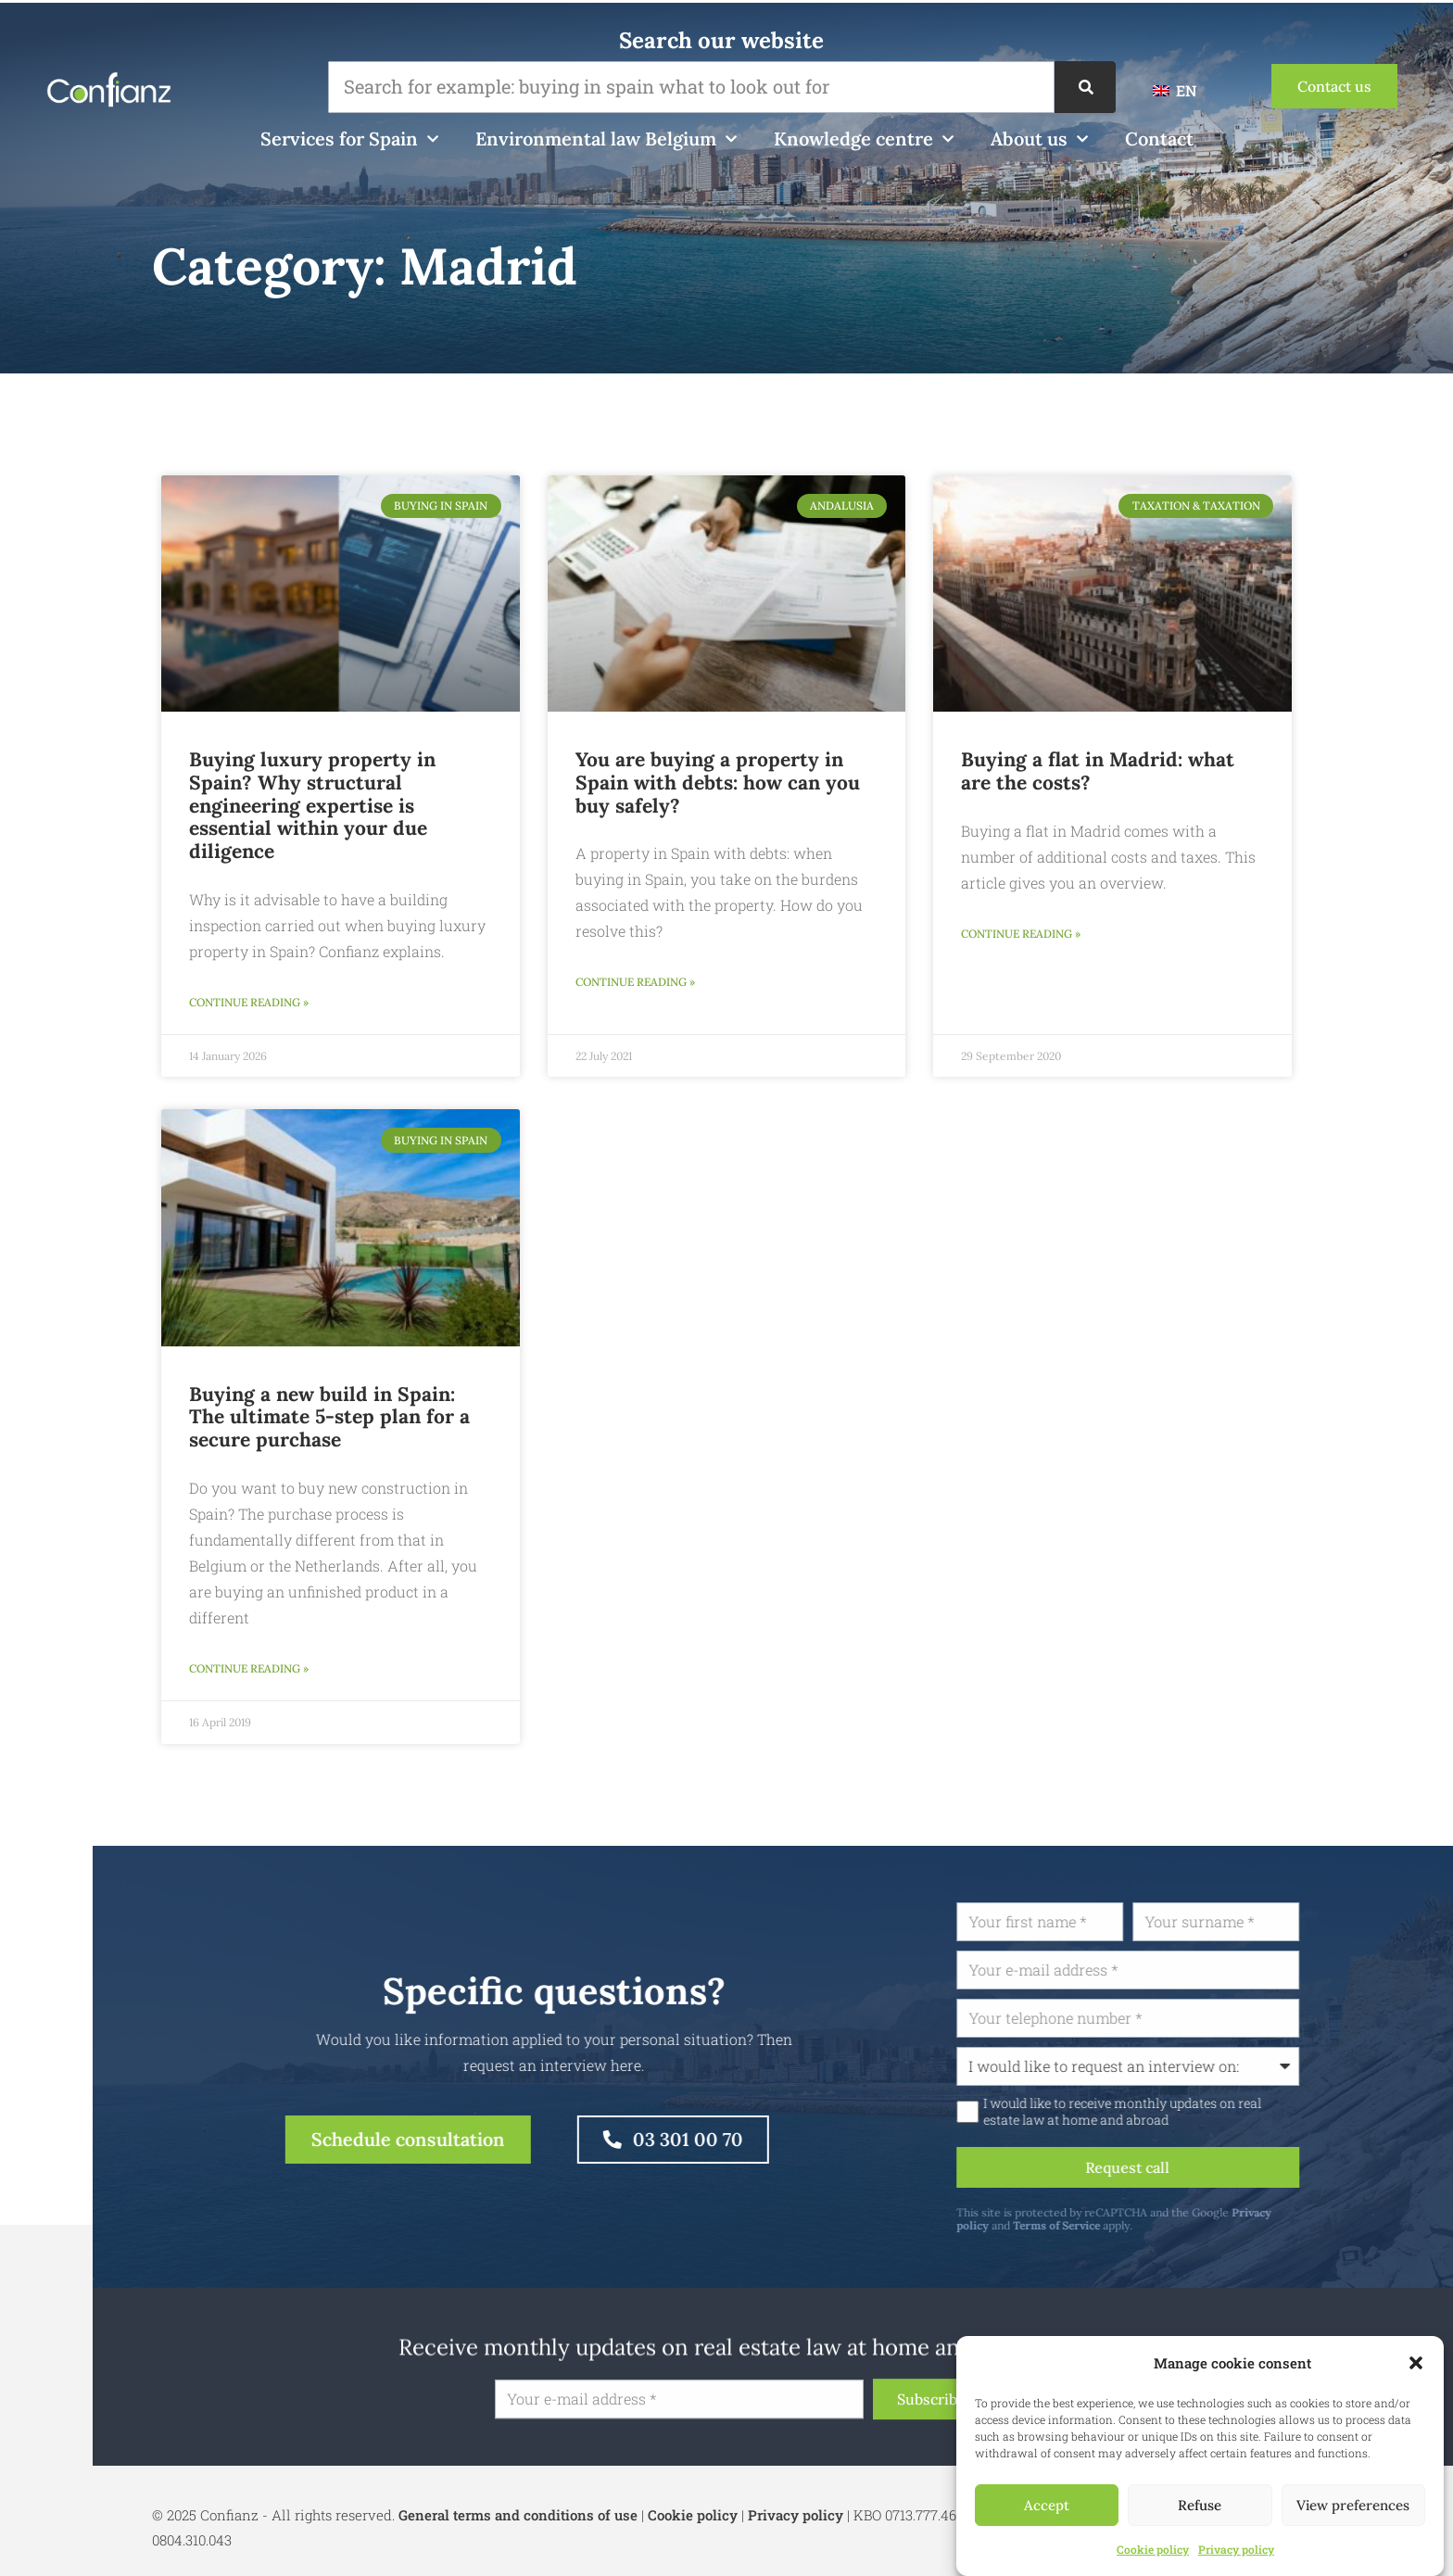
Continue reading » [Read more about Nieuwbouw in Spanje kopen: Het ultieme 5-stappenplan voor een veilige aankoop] (249, 1668)
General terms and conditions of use (518, 2515)
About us (1039, 139)
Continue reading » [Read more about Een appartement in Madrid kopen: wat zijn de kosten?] (1020, 934)
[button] (1416, 2363)
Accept (1046, 2505)
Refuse (1199, 2505)
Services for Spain (349, 139)
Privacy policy (1236, 2549)
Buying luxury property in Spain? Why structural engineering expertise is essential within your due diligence (312, 805)
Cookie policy (1153, 2549)
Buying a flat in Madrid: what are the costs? (1097, 771)
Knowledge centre (864, 139)
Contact (1159, 138)
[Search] (1086, 87)
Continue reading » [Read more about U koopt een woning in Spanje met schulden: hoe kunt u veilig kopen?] (635, 982)
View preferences (1352, 2505)
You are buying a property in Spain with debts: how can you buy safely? (717, 782)
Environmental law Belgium (606, 139)
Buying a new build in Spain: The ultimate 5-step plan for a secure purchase (329, 1417)
